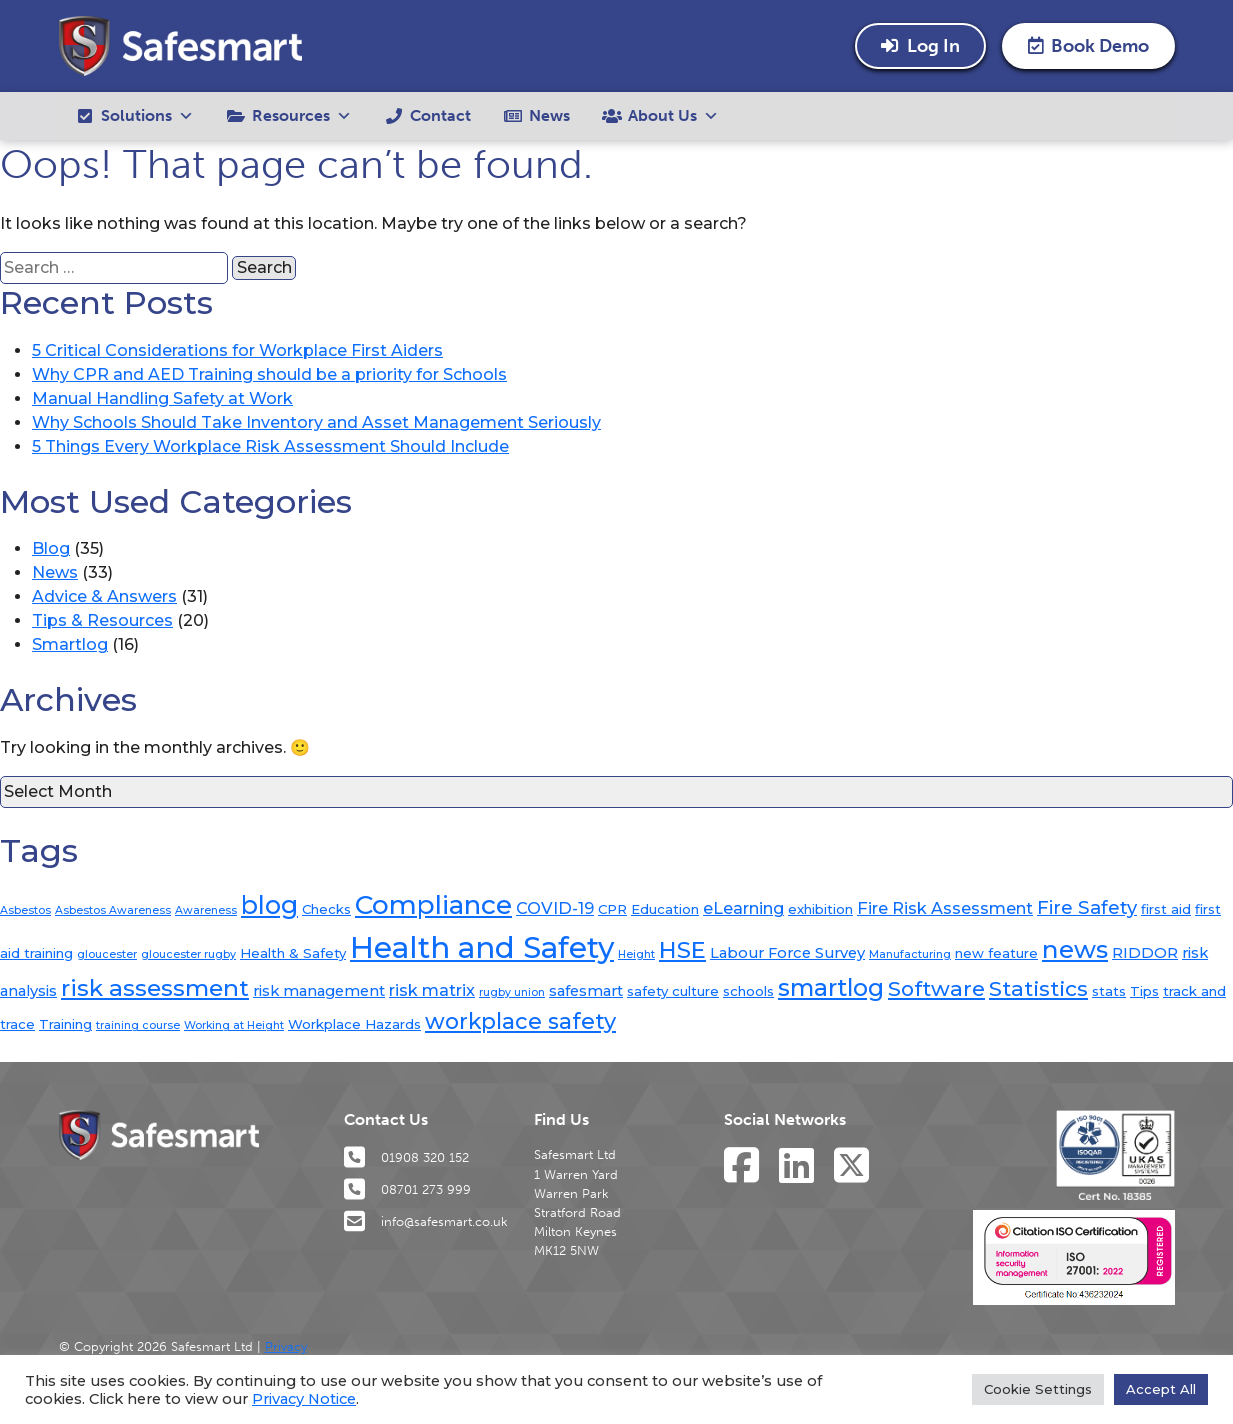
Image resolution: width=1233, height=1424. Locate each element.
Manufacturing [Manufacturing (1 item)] (910, 954)
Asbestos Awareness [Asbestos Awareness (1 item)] (113, 910)
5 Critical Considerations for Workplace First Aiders (237, 350)
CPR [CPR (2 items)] (612, 909)
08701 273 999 (407, 1189)
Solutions (147, 116)
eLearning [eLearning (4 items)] (743, 908)
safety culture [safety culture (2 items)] (673, 991)
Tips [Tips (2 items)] (1144, 991)
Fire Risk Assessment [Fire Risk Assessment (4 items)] (945, 908)
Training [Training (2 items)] (65, 1024)
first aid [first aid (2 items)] (1166, 909)
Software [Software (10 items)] (936, 988)
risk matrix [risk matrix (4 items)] (432, 990)
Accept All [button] (1161, 1389)
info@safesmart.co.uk (426, 1221)
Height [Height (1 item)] (636, 954)
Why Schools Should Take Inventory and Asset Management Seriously (316, 422)
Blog (51, 548)
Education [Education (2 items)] (665, 909)
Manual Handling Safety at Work (162, 398)
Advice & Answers (104, 596)
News (549, 115)
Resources (302, 116)
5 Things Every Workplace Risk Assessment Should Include (270, 446)
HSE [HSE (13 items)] (682, 950)
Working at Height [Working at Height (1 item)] (234, 1025)
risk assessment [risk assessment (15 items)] (155, 988)
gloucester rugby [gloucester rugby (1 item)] (188, 954)
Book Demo (1088, 46)
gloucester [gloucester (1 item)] (107, 954)
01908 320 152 (406, 1157)
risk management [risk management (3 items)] (319, 991)
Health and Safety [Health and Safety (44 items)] (482, 947)
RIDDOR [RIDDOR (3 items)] (1145, 953)
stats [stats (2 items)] (1109, 991)
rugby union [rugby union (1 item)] (512, 992)
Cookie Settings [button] (1038, 1389)
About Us (673, 116)
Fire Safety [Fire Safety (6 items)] (1087, 907)
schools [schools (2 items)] (748, 991)
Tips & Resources (102, 620)
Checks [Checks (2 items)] (326, 909)
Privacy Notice (304, 1399)
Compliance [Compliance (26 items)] (433, 905)
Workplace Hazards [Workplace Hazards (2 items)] (354, 1024)
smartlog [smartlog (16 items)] (831, 987)
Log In (920, 46)
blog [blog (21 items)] (269, 905)
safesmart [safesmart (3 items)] (586, 991)
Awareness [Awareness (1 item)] (206, 910)
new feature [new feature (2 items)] (996, 953)
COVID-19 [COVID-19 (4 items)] (555, 908)
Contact (440, 115)
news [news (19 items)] (1075, 949)
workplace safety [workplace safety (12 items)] (520, 1021)
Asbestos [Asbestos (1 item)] (25, 910)
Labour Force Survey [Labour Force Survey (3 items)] (787, 953)
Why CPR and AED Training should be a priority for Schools (269, 374)
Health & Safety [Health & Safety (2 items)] (293, 953)
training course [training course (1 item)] (138, 1025)
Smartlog (70, 644)
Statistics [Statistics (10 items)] (1038, 988)
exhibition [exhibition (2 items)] (820, 909)
